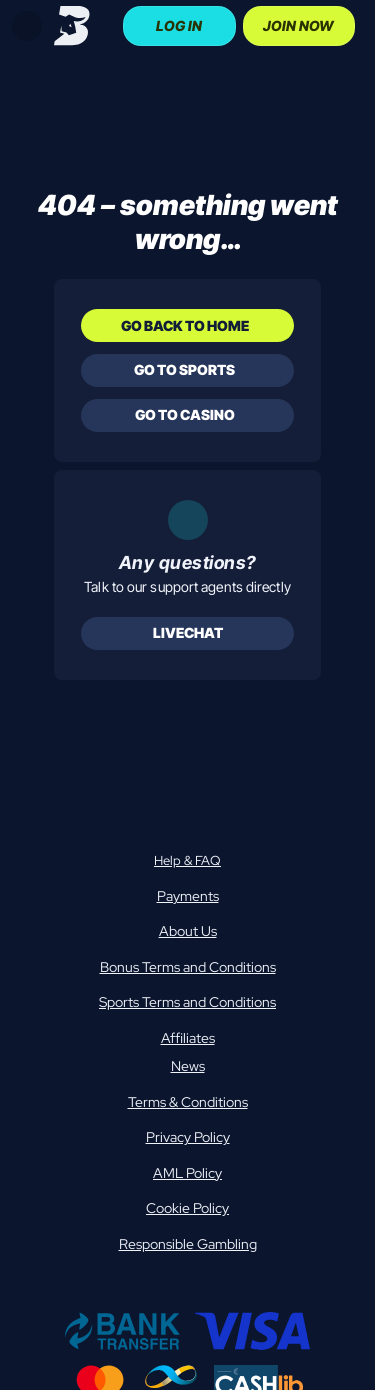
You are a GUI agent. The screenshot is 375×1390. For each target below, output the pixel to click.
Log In (179, 25)
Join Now (298, 25)
